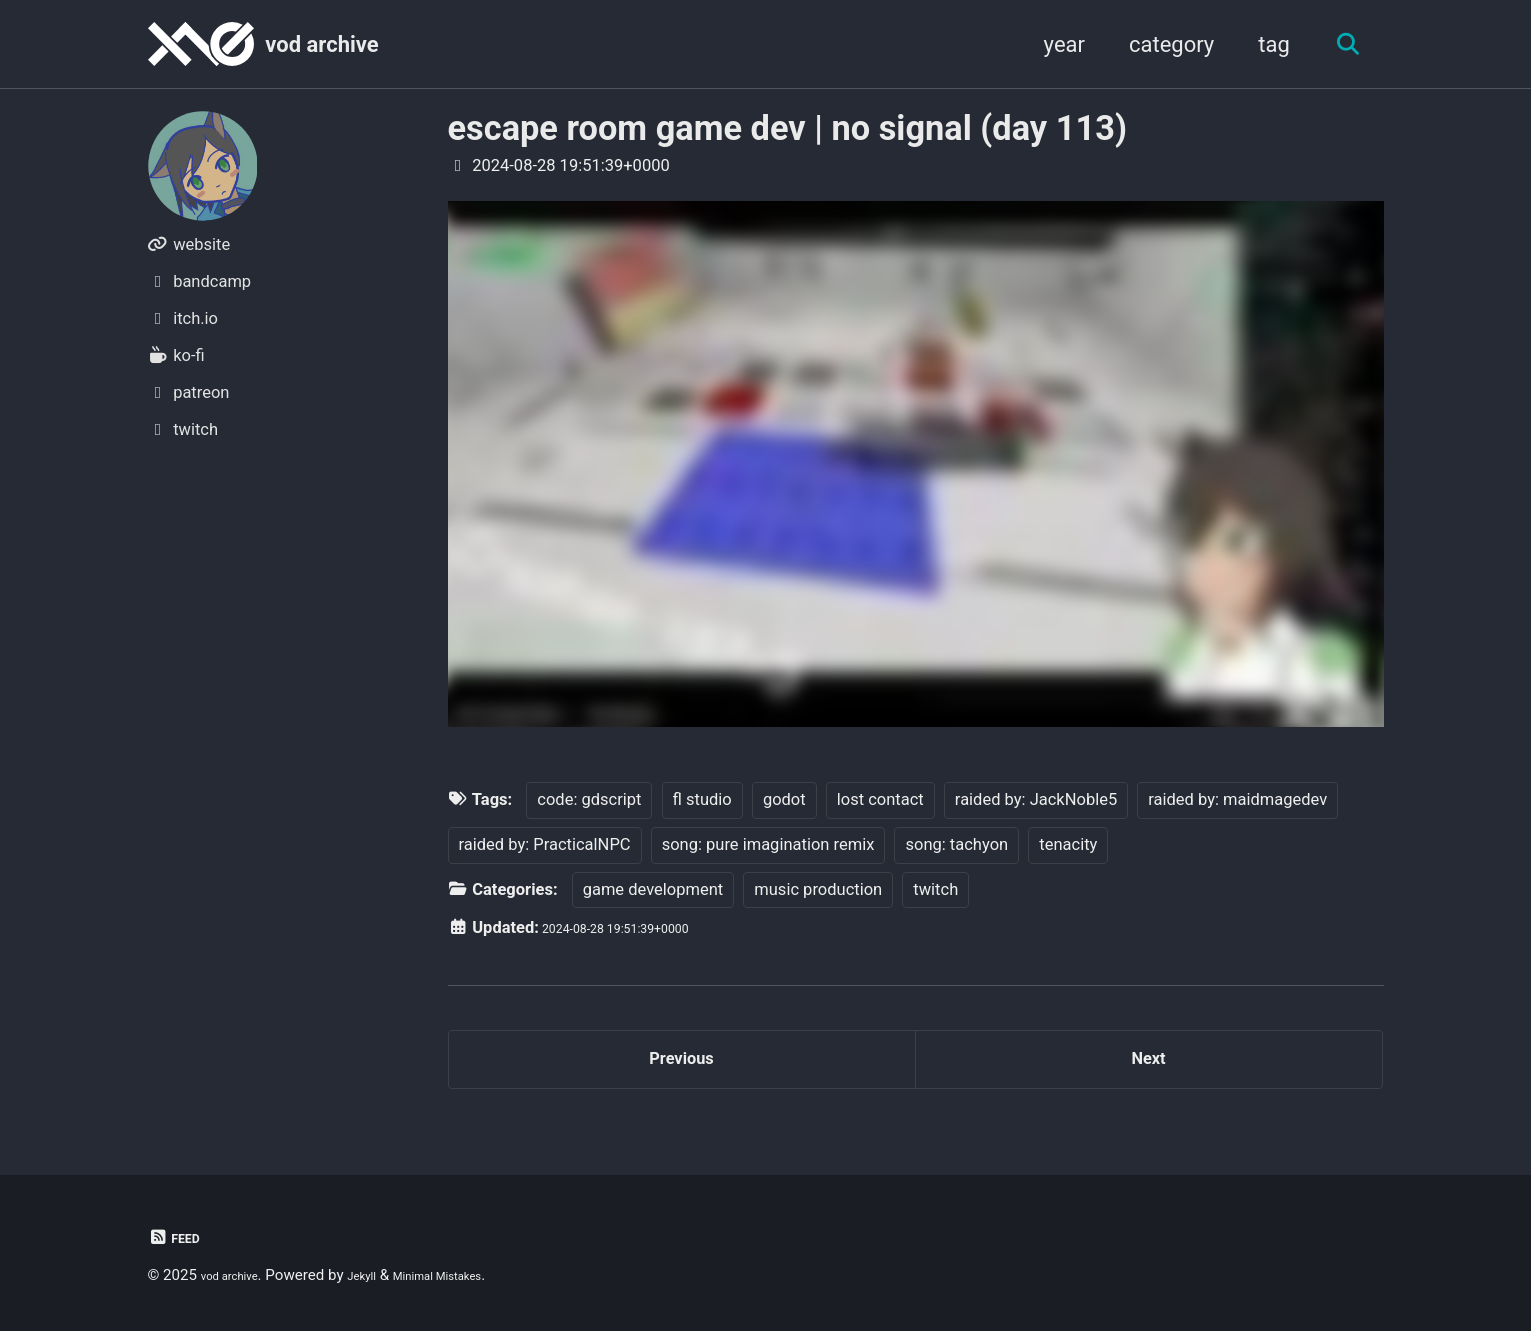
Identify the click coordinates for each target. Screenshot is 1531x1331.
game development (653, 889)
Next (1148, 1069)
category (1159, 44)
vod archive (321, 44)
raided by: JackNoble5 (1036, 799)
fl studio (702, 799)
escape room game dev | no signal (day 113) (787, 128)
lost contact (880, 799)
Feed (179, 1237)
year (1052, 44)
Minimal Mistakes (481, 1275)
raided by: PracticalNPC (545, 844)
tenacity (1068, 844)
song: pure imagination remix (768, 844)
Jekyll (386, 1275)
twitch (935, 889)
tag (1262, 44)
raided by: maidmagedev (1237, 799)
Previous (681, 1069)
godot (784, 799)
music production (818, 889)
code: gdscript (589, 799)
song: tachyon (956, 844)
